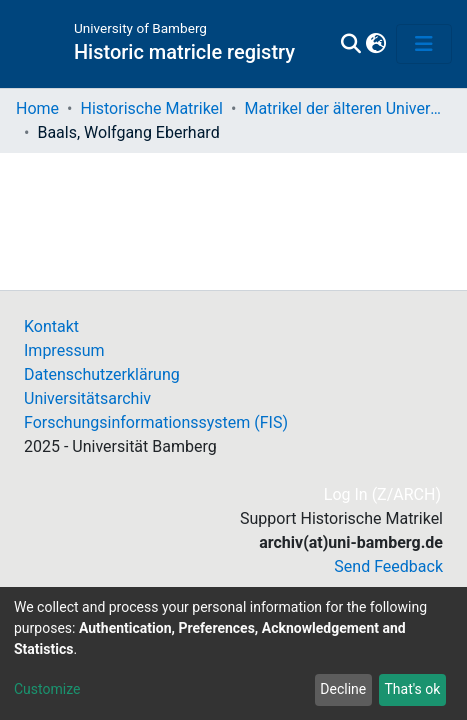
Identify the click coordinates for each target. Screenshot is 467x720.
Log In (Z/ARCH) (383, 494)
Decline (343, 689)
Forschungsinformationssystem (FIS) (156, 422)
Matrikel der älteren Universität (344, 108)
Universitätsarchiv (87, 398)
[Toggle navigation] (424, 44)
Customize (47, 689)
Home (37, 108)
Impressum (64, 350)
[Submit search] (350, 44)
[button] (375, 44)
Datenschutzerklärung (102, 374)
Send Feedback (388, 566)
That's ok (412, 689)
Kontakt (51, 326)
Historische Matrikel (151, 108)
